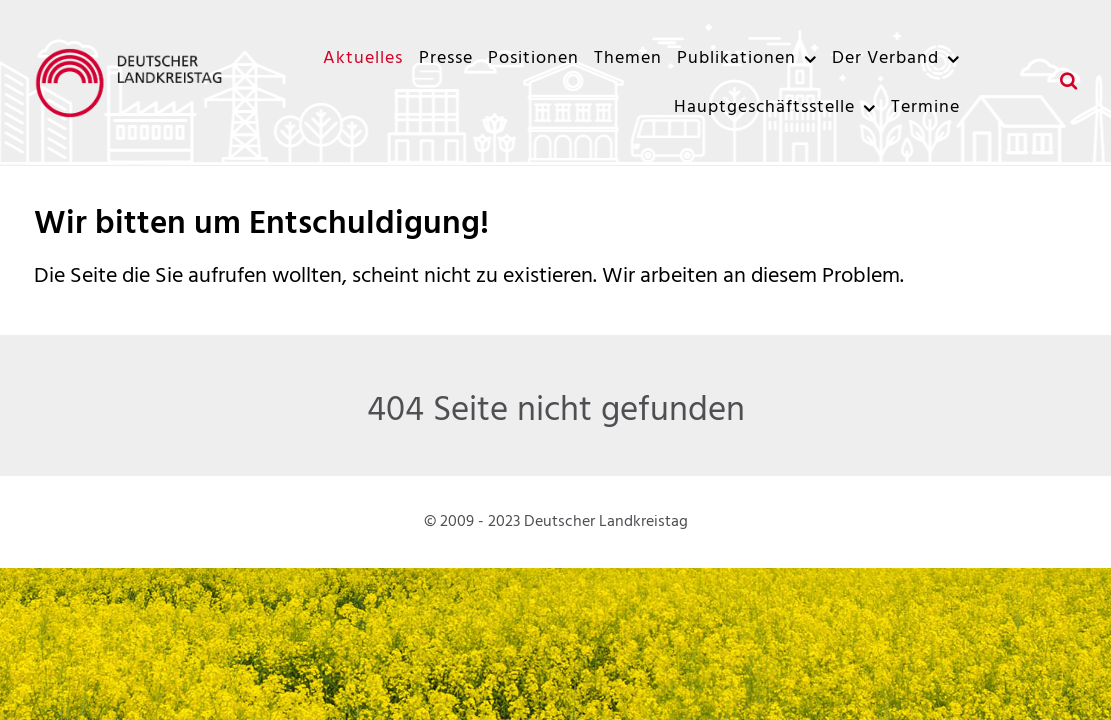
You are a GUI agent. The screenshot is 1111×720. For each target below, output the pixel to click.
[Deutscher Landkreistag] (134, 82)
